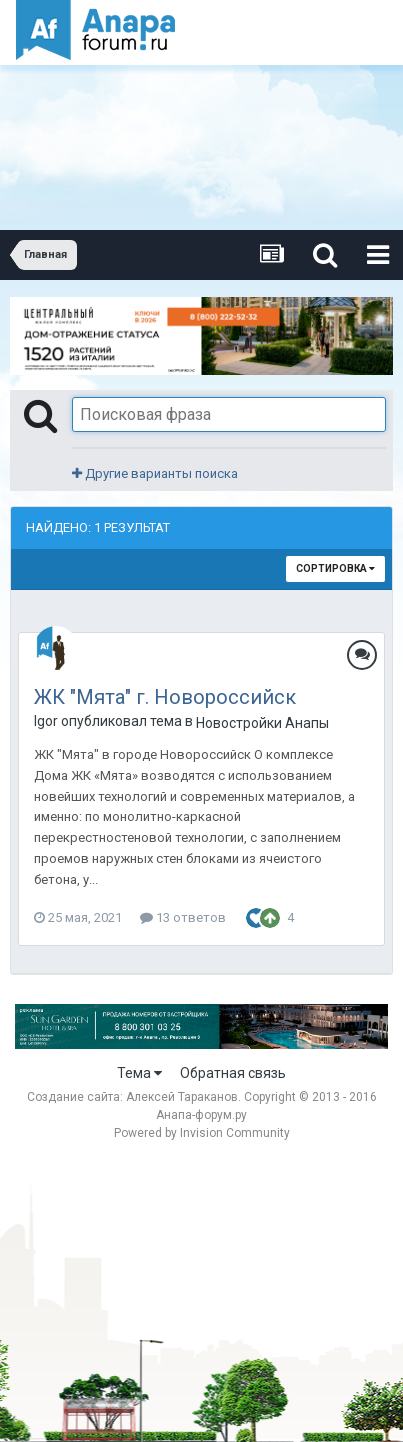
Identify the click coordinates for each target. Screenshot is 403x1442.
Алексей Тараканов (182, 1097)
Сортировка (335, 568)
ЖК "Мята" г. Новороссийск (165, 697)
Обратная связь (233, 1073)
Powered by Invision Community (202, 1133)
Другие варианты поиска (155, 473)
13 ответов (183, 917)
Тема (139, 1073)
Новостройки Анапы (262, 723)
